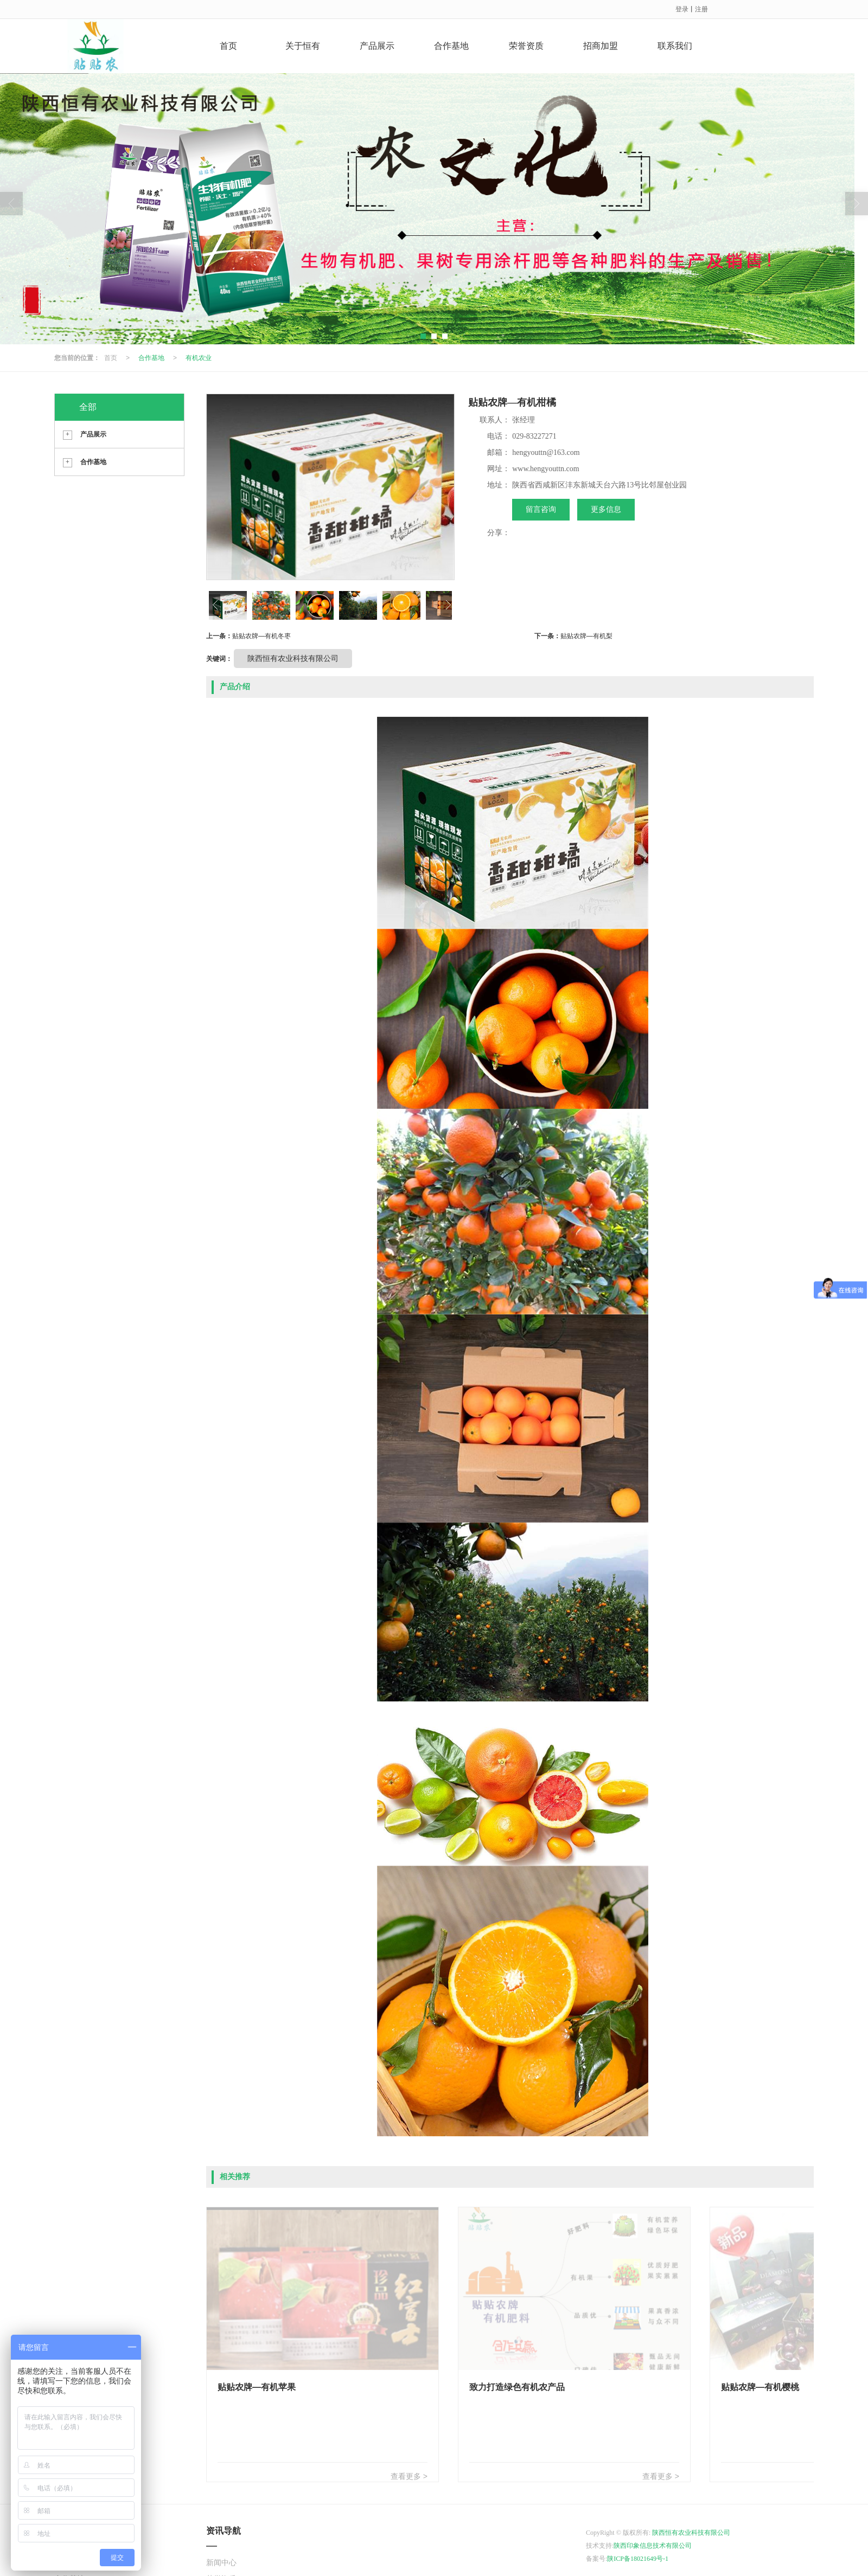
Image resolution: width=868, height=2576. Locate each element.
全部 (88, 407)
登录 (681, 9)
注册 (701, 9)
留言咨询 (541, 509)
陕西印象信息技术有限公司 (653, 2545)
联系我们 (675, 45)
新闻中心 (221, 2563)
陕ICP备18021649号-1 (637, 2558)
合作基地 (451, 45)
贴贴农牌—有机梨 (586, 636)
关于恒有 (302, 45)
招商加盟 (600, 45)
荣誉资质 (526, 45)
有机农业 (199, 358)
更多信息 (606, 509)
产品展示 (377, 45)
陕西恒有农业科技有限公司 (293, 658)
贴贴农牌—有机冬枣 (261, 636)
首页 (228, 45)
